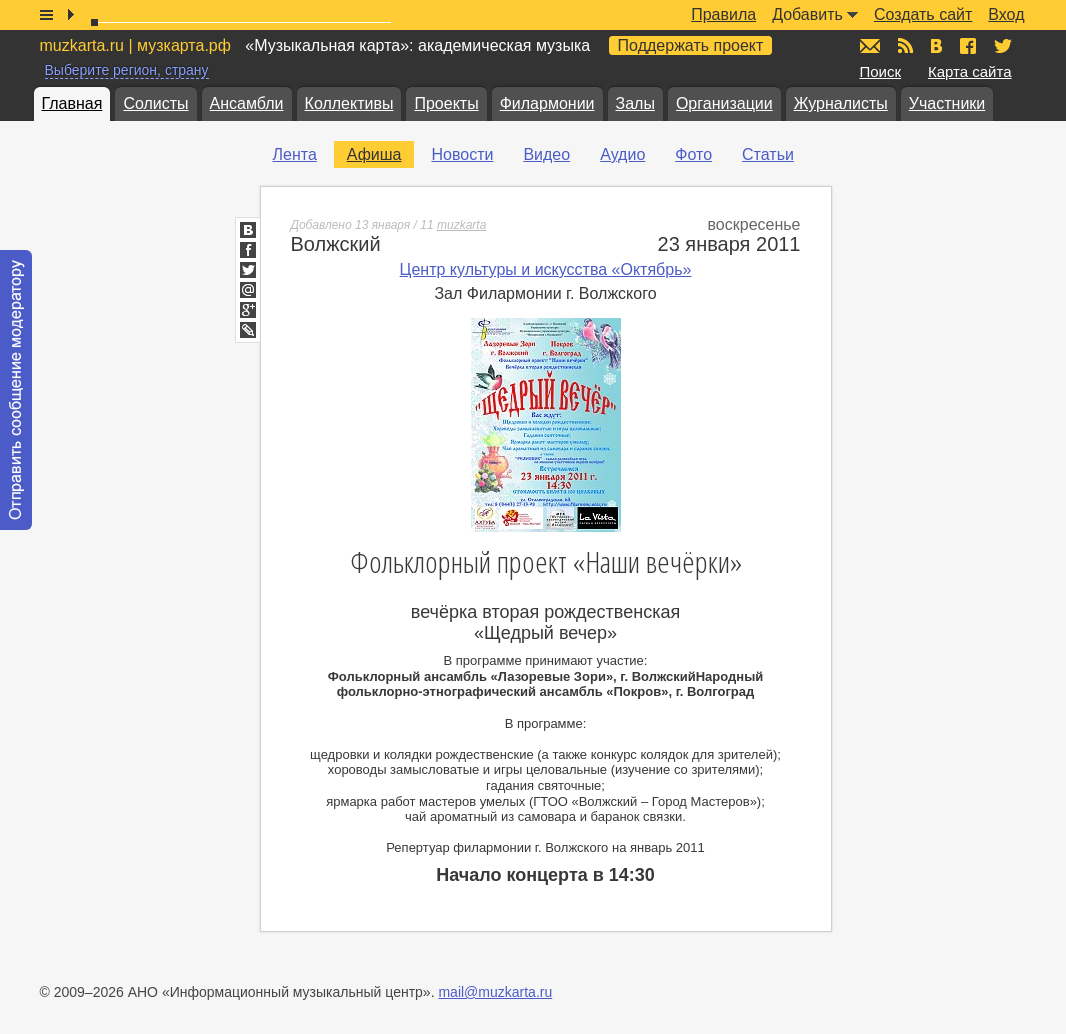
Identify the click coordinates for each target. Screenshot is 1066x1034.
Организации (724, 103)
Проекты (446, 103)
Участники (947, 103)
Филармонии (547, 103)
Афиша (374, 154)
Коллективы (349, 103)
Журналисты (841, 103)
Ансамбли (247, 103)
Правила (723, 14)
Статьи (768, 154)
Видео (546, 154)
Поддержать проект (691, 45)
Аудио (622, 154)
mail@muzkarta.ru (495, 992)
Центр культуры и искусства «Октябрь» (546, 269)
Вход (1006, 14)
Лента (295, 154)
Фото (693, 154)
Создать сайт (923, 14)
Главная (72, 103)
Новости (462, 154)
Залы (635, 103)
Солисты (155, 103)
